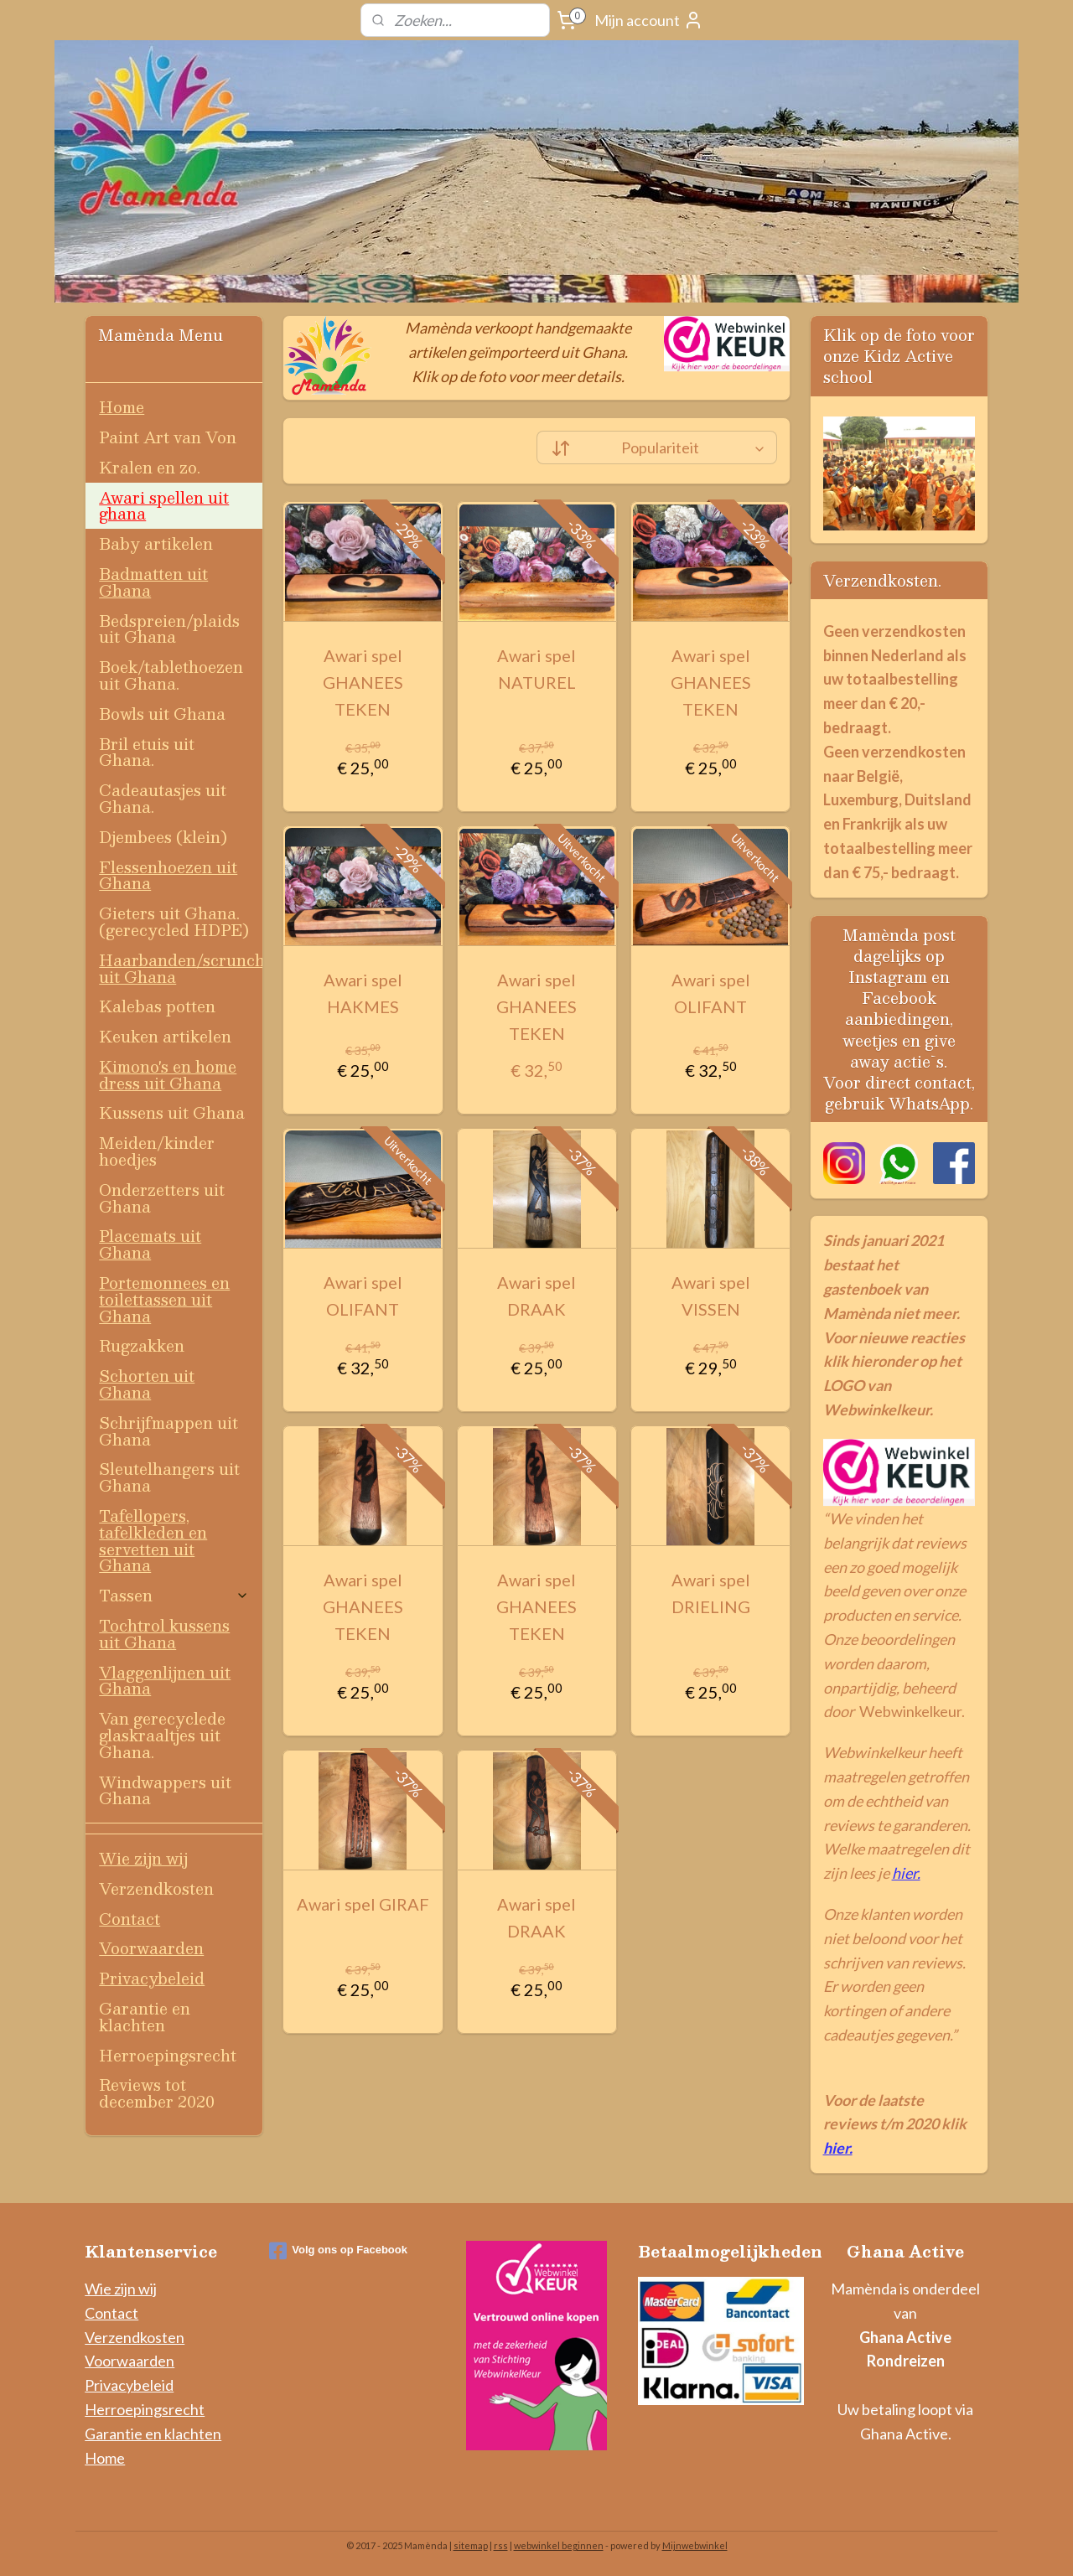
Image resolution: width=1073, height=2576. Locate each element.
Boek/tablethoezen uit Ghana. (171, 675)
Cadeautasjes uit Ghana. (162, 798)
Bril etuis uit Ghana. (146, 752)
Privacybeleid (152, 1978)
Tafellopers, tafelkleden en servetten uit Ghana (153, 1540)
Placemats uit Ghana (150, 1244)
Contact (129, 1919)
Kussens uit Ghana (172, 1112)
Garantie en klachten (144, 2016)
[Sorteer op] (656, 447)
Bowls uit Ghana (162, 714)
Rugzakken (141, 1345)
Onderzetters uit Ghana (162, 1198)
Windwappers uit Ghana (165, 1790)
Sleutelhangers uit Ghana (169, 1477)
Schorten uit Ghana (146, 1384)
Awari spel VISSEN (710, 1295)
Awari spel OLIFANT (710, 993)
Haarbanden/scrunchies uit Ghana (180, 968)
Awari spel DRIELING (710, 1593)
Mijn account (648, 20)
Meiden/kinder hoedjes (157, 1151)
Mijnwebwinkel (695, 2545)
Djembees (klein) (163, 837)
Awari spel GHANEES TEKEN (363, 682)
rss (501, 2545)
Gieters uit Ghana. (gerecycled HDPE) (174, 921)
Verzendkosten (156, 1888)
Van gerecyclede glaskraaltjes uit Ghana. (162, 1735)
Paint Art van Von (167, 437)
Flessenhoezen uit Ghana (168, 875)
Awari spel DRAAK (536, 1295)
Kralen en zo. (149, 467)
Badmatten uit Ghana (153, 582)
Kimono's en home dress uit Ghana (167, 1074)
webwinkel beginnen (559, 2545)
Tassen (174, 1595)
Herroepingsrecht (167, 2055)
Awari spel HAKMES (363, 993)
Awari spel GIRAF (363, 1904)
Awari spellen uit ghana (164, 505)
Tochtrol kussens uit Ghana (164, 1633)
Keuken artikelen (165, 1036)
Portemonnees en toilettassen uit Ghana (164, 1299)
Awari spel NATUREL (536, 668)
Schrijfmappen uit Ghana (168, 1431)
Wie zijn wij (143, 1858)
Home (121, 407)
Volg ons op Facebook (338, 2251)
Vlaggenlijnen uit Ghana (165, 1680)
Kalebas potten (157, 1006)
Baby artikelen (156, 543)
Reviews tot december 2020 (157, 2093)
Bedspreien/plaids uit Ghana (169, 629)
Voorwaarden (151, 1948)
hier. (906, 1873)
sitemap (471, 2545)
